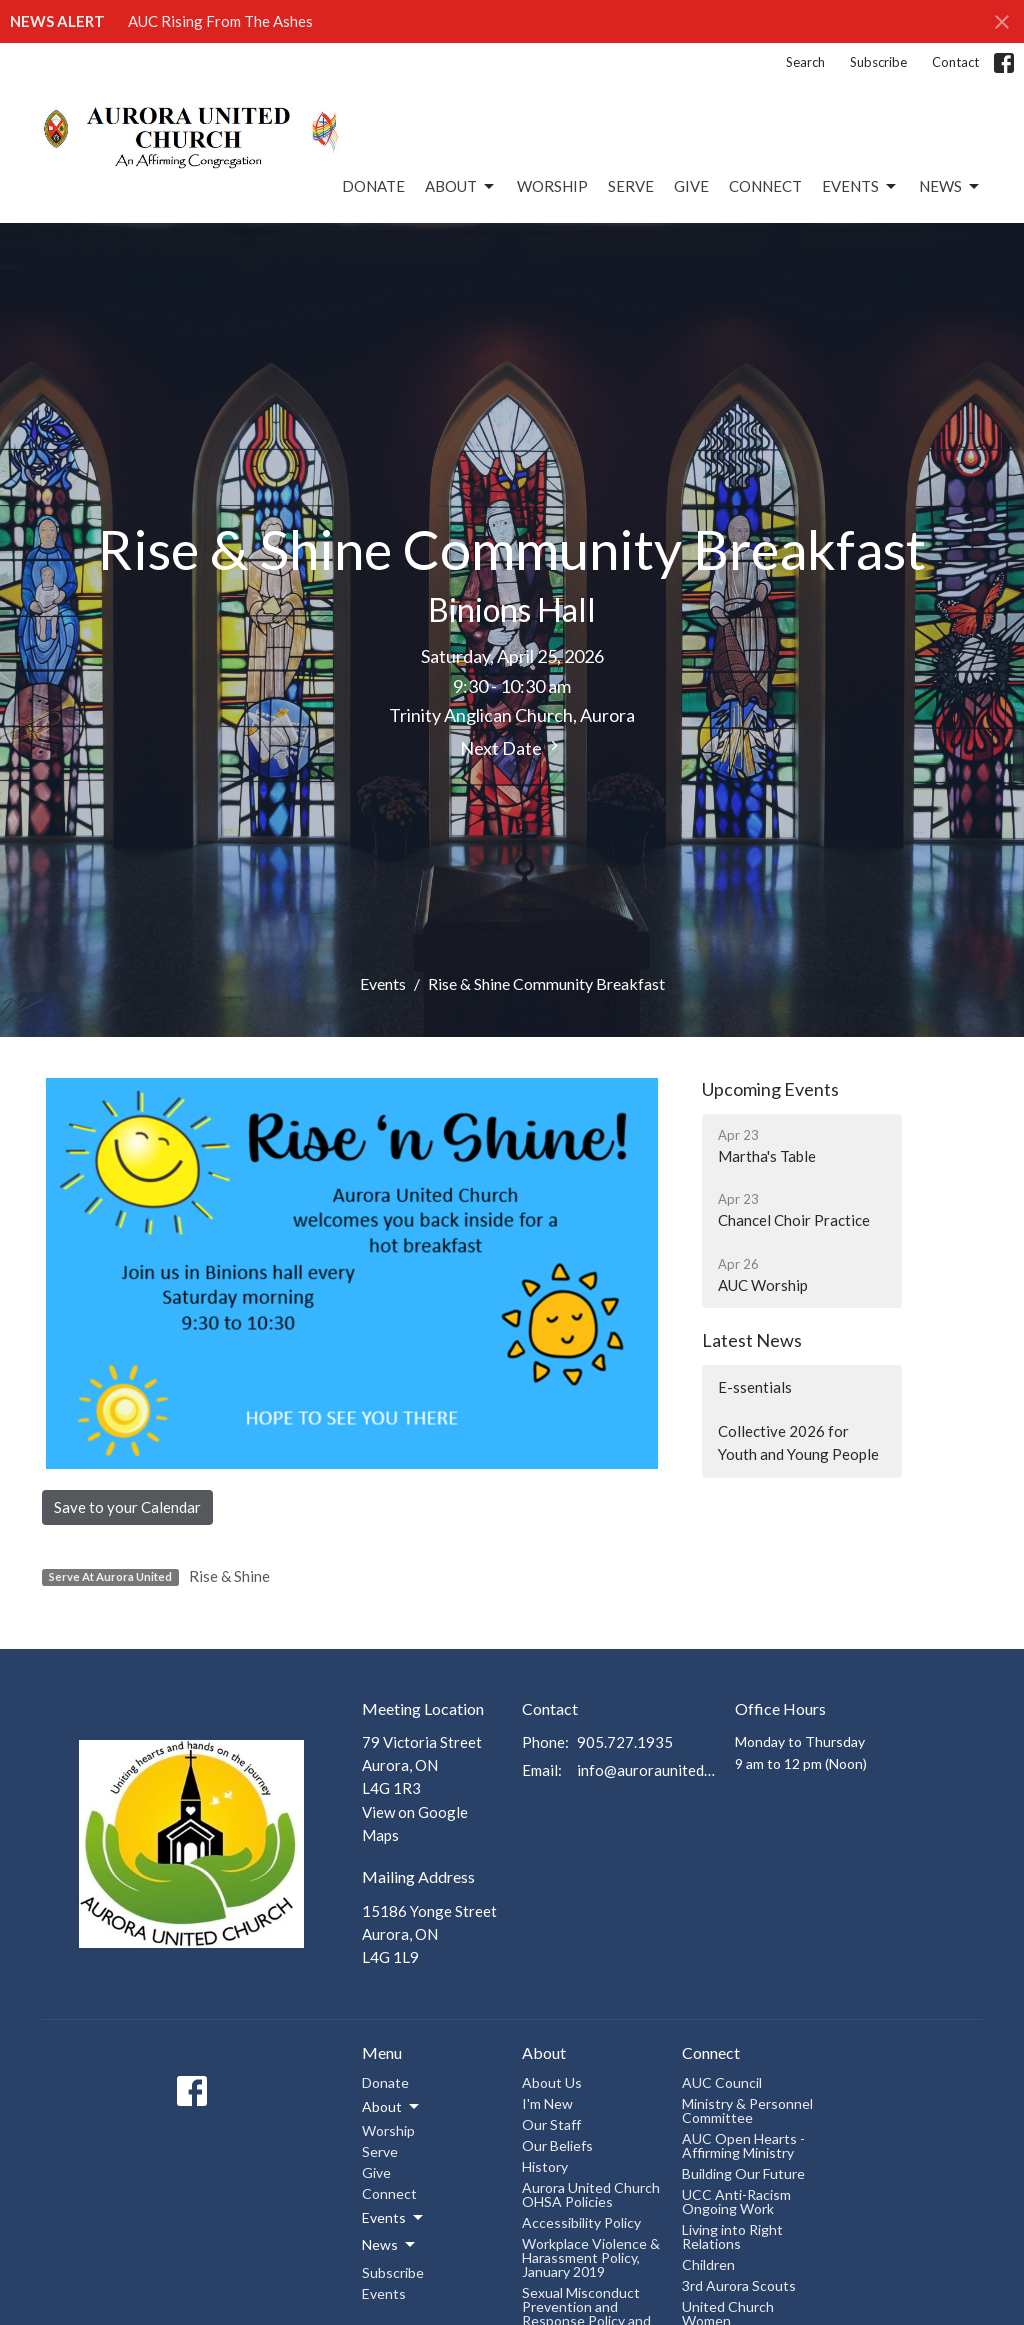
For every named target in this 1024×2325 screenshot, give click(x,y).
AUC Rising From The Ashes (220, 21)
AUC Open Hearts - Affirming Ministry (743, 2145)
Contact (955, 62)
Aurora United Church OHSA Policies (591, 2194)
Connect (765, 186)
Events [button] (394, 2218)
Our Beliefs (557, 2145)
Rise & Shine (229, 1576)
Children (708, 2264)
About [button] (392, 2107)
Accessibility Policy (581, 2222)
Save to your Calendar (127, 1507)
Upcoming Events (770, 1089)
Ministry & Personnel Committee (747, 2110)
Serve (631, 186)
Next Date (512, 747)
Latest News (752, 1340)
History (545, 2166)
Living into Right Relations (732, 2236)
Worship (552, 186)
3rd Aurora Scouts (739, 2285)
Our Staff (551, 2124)
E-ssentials (755, 1387)
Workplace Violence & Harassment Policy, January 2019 (591, 2257)
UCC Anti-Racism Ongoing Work (736, 2201)
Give (691, 186)
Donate (373, 186)
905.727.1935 (625, 1742)
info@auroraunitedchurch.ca (646, 1770)
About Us (552, 2082)
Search (805, 62)
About (461, 187)
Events (860, 187)
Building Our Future (743, 2173)
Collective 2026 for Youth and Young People (798, 1442)
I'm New (547, 2103)
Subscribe (878, 62)
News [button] (390, 2245)
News (950, 187)
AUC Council (722, 2082)
